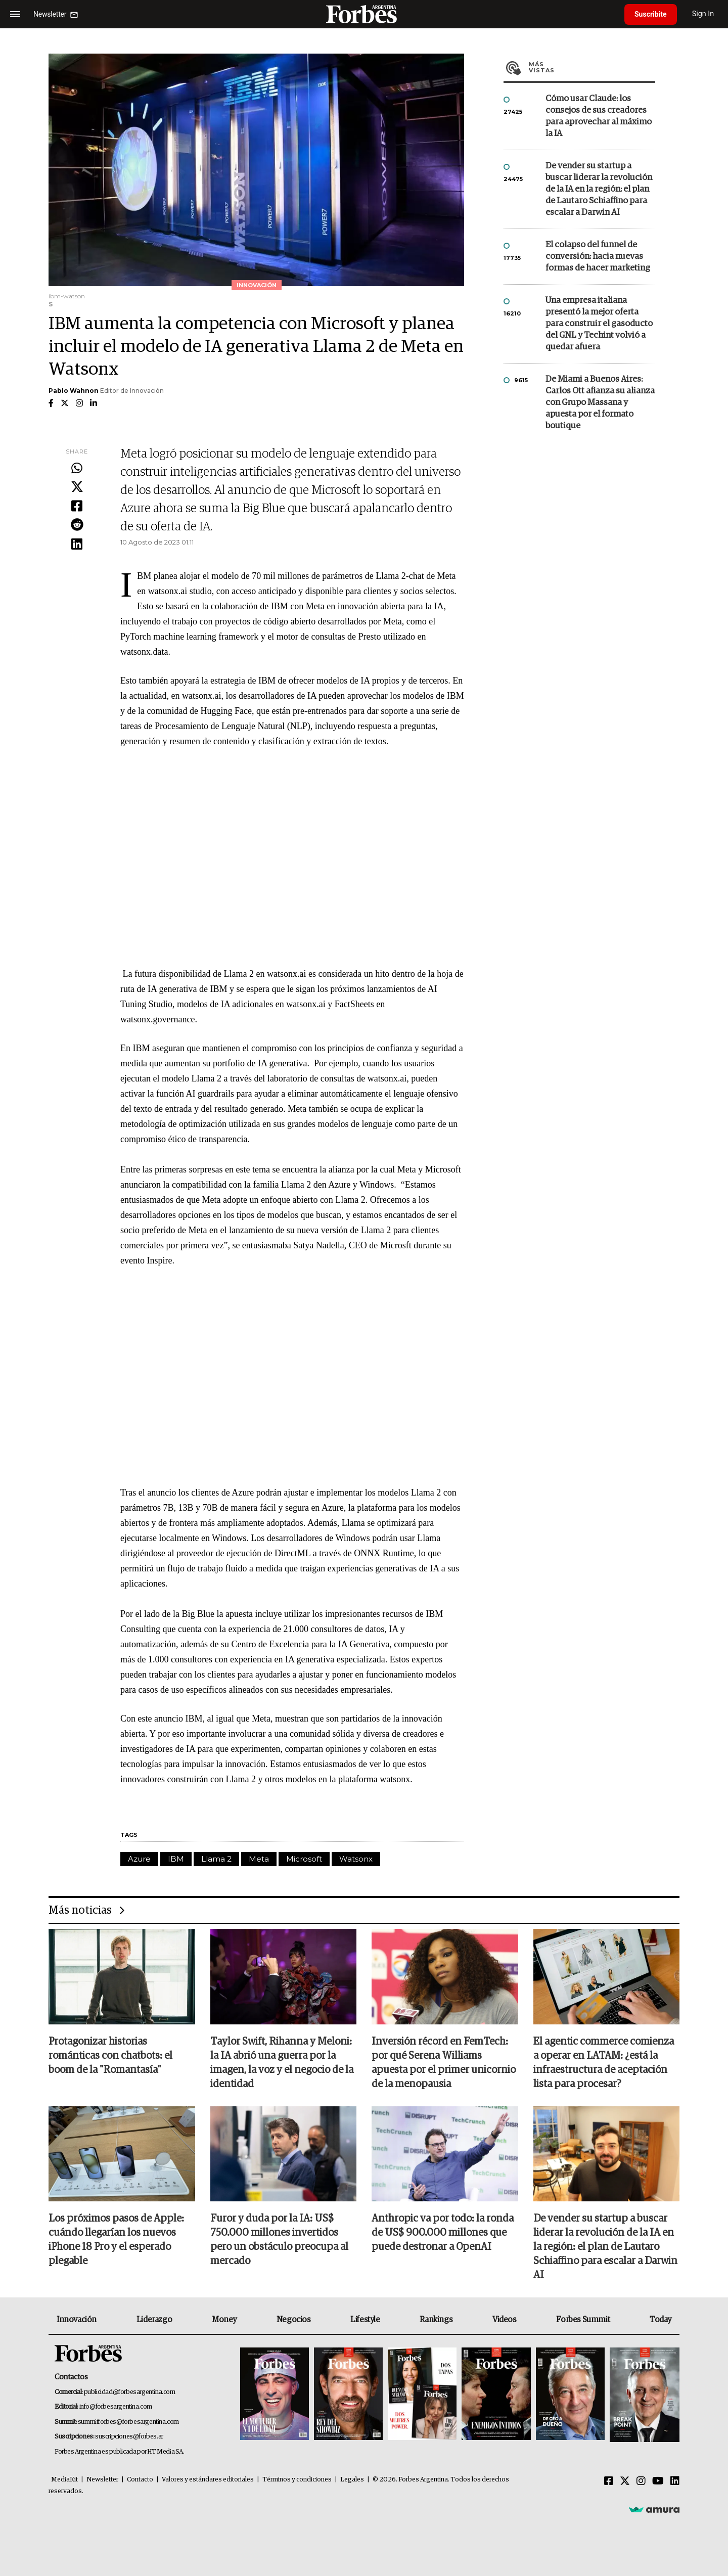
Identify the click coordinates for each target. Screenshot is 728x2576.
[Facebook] (608, 2481)
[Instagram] (641, 2481)
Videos (504, 2320)
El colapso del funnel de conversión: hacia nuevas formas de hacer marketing (597, 257)
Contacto (140, 2479)
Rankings (436, 2320)
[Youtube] (658, 2481)
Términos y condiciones (297, 2479)
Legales (352, 2479)
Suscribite (650, 14)
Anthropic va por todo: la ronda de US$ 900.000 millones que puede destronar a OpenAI (443, 2232)
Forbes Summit (583, 2320)
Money (224, 2320)
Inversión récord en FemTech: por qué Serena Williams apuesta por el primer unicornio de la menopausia (444, 2063)
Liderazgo (154, 2320)
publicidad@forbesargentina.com (129, 2392)
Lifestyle (365, 2320)
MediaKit (64, 2479)
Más (592, 67)
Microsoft (304, 1859)
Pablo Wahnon (74, 390)
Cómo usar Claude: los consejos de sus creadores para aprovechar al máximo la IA (598, 116)
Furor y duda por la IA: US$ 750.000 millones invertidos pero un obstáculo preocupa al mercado (279, 2239)
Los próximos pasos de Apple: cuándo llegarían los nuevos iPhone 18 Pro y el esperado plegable (116, 2239)
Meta (259, 1859)
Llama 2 (216, 1859)
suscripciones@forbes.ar (129, 2436)
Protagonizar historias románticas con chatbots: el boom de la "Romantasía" (110, 2056)
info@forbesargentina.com (115, 2407)
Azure (139, 1859)
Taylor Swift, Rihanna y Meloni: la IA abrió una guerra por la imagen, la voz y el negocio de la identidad (281, 2063)
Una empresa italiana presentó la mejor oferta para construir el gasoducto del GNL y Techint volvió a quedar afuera (599, 323)
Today (660, 2320)
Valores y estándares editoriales (208, 2479)
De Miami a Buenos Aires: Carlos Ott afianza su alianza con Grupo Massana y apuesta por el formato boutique (600, 402)
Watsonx (356, 1859)
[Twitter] (625, 2481)
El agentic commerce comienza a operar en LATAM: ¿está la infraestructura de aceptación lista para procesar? (603, 2063)
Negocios (294, 2320)
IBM (176, 1859)
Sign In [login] (703, 14)
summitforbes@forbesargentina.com (128, 2422)
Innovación (77, 2320)
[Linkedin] (674, 2481)
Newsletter (102, 2479)
